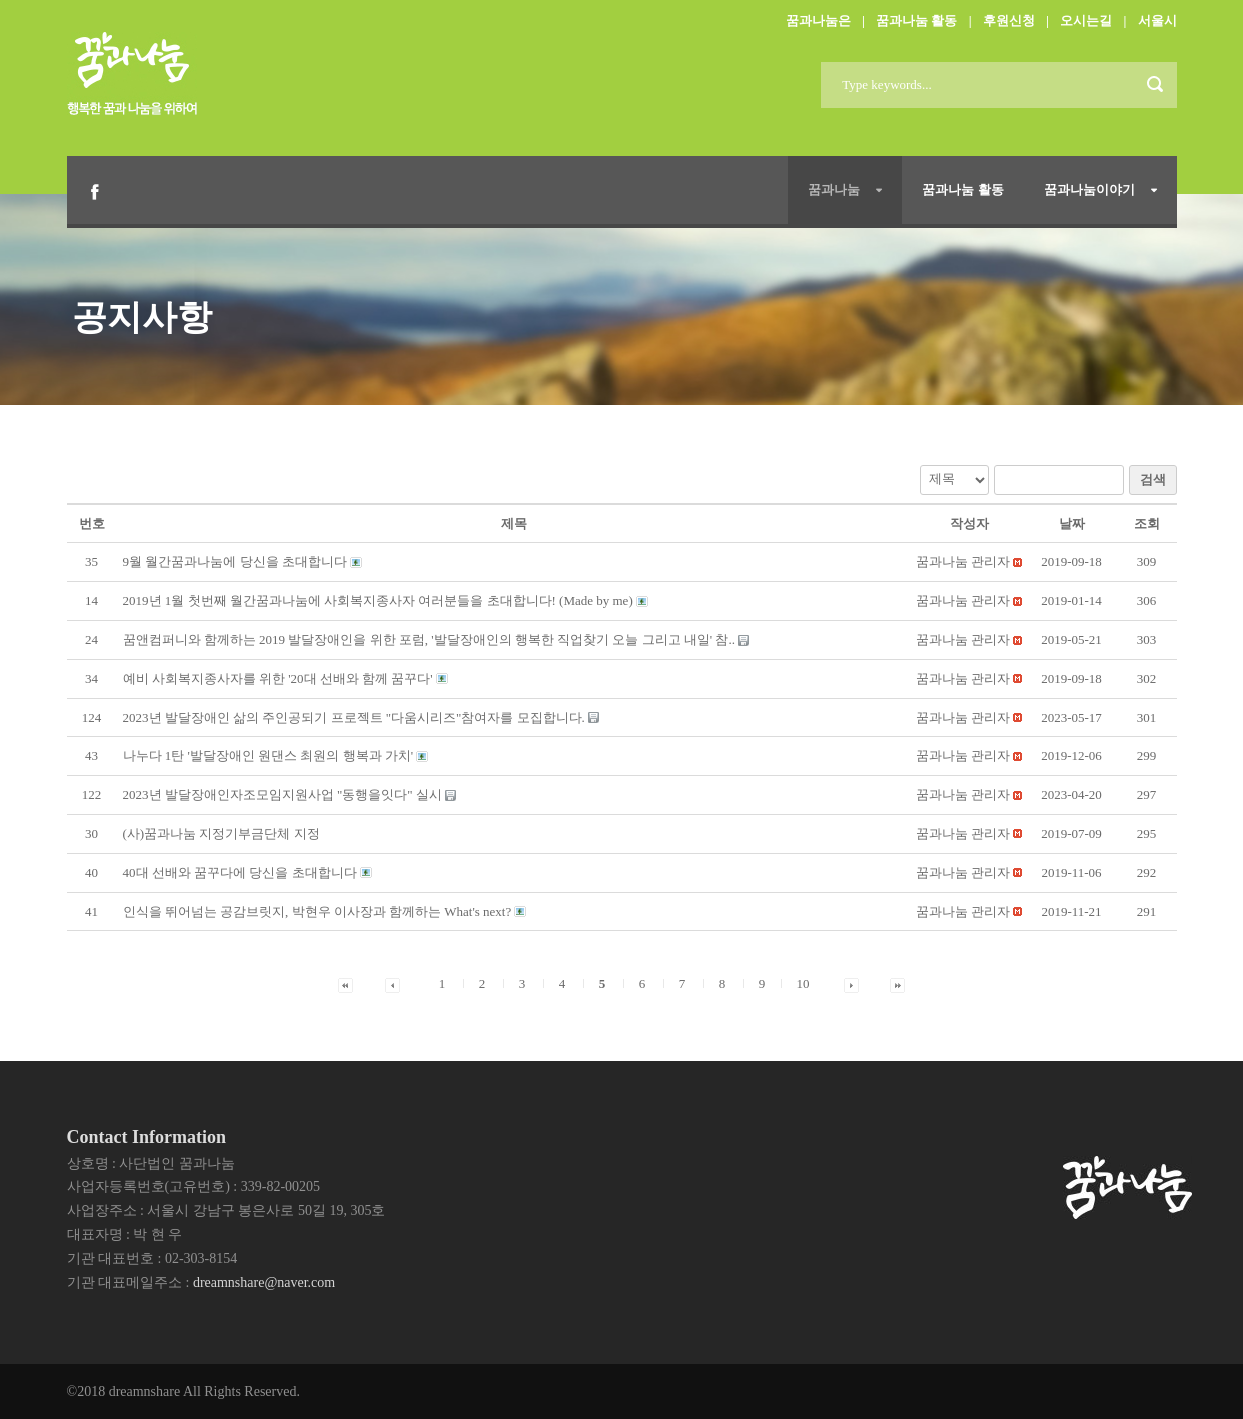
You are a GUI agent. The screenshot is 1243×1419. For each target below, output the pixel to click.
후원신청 (1009, 20)
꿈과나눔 (834, 189)
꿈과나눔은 (818, 20)
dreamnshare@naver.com (264, 1282)
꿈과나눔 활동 (916, 20)
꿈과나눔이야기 (1089, 189)
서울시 (1157, 20)
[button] (963, 561)
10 (803, 983)
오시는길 (1086, 20)
